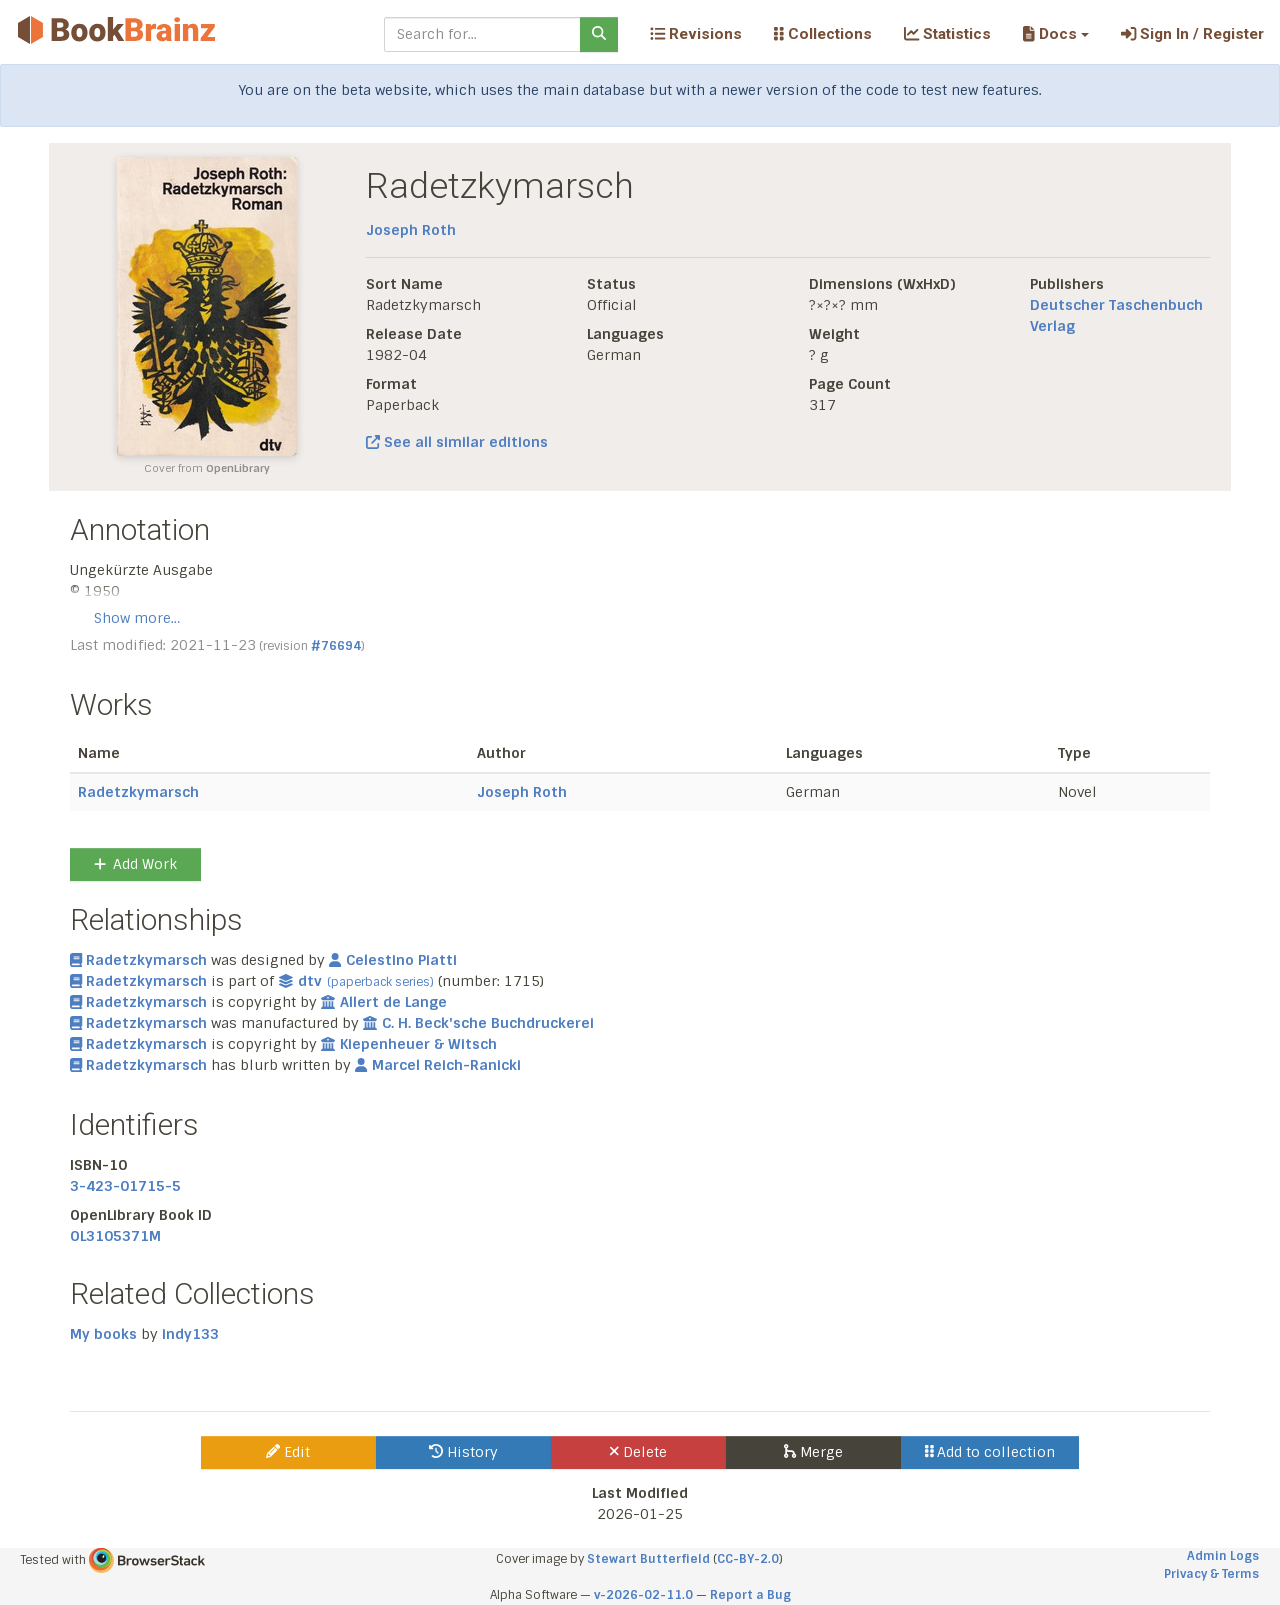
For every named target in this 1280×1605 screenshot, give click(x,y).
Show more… (137, 618)
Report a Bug (750, 1595)
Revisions (696, 34)
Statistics (947, 34)
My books (103, 1334)
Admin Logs (1223, 1556)
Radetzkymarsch (138, 792)
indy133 (190, 1334)
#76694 (336, 646)
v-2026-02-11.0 (643, 1595)
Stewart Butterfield (648, 1559)
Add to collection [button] (990, 1452)
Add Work (135, 864)
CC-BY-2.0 (748, 1559)
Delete (638, 1452)
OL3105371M (115, 1236)
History (463, 1452)
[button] (1055, 34)
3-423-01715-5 (125, 1186)
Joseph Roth (411, 230)
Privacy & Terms (1211, 1574)
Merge (813, 1452)
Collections (823, 34)
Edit (288, 1452)
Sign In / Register (1192, 34)
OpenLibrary (238, 468)
